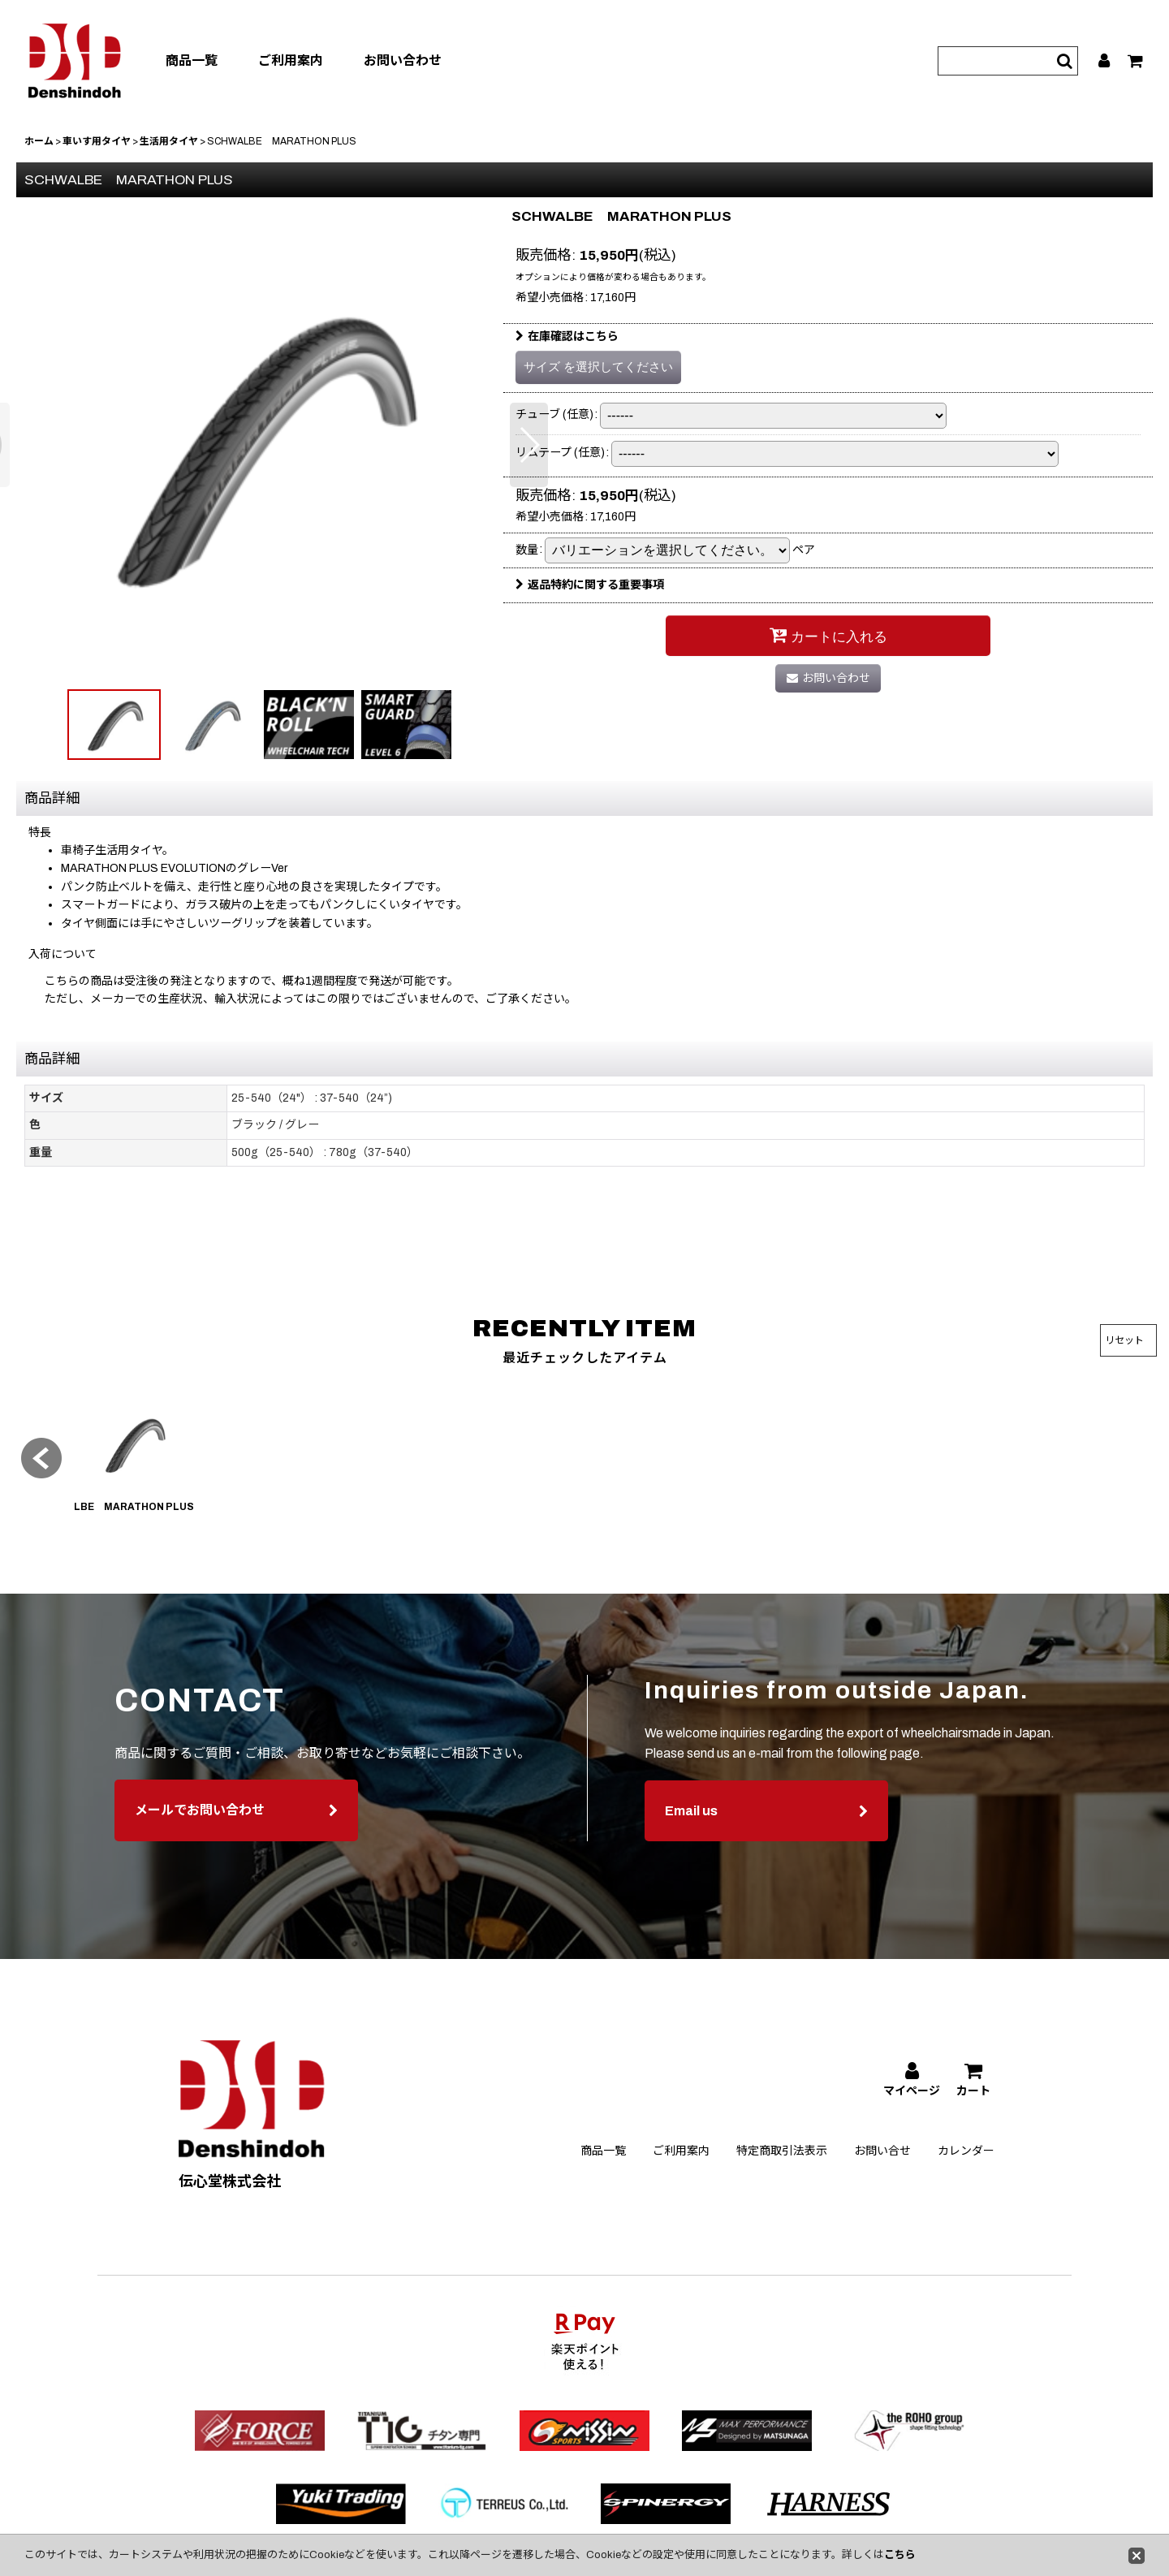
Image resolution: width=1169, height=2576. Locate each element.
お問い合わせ (403, 60)
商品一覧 (192, 60)
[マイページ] (1104, 60)
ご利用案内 (290, 60)
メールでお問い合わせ (236, 1842)
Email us (766, 1842)
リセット (1124, 1340)
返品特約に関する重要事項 (589, 585)
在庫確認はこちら (567, 336)
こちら (900, 2555)
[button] (529, 445)
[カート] (1136, 60)
